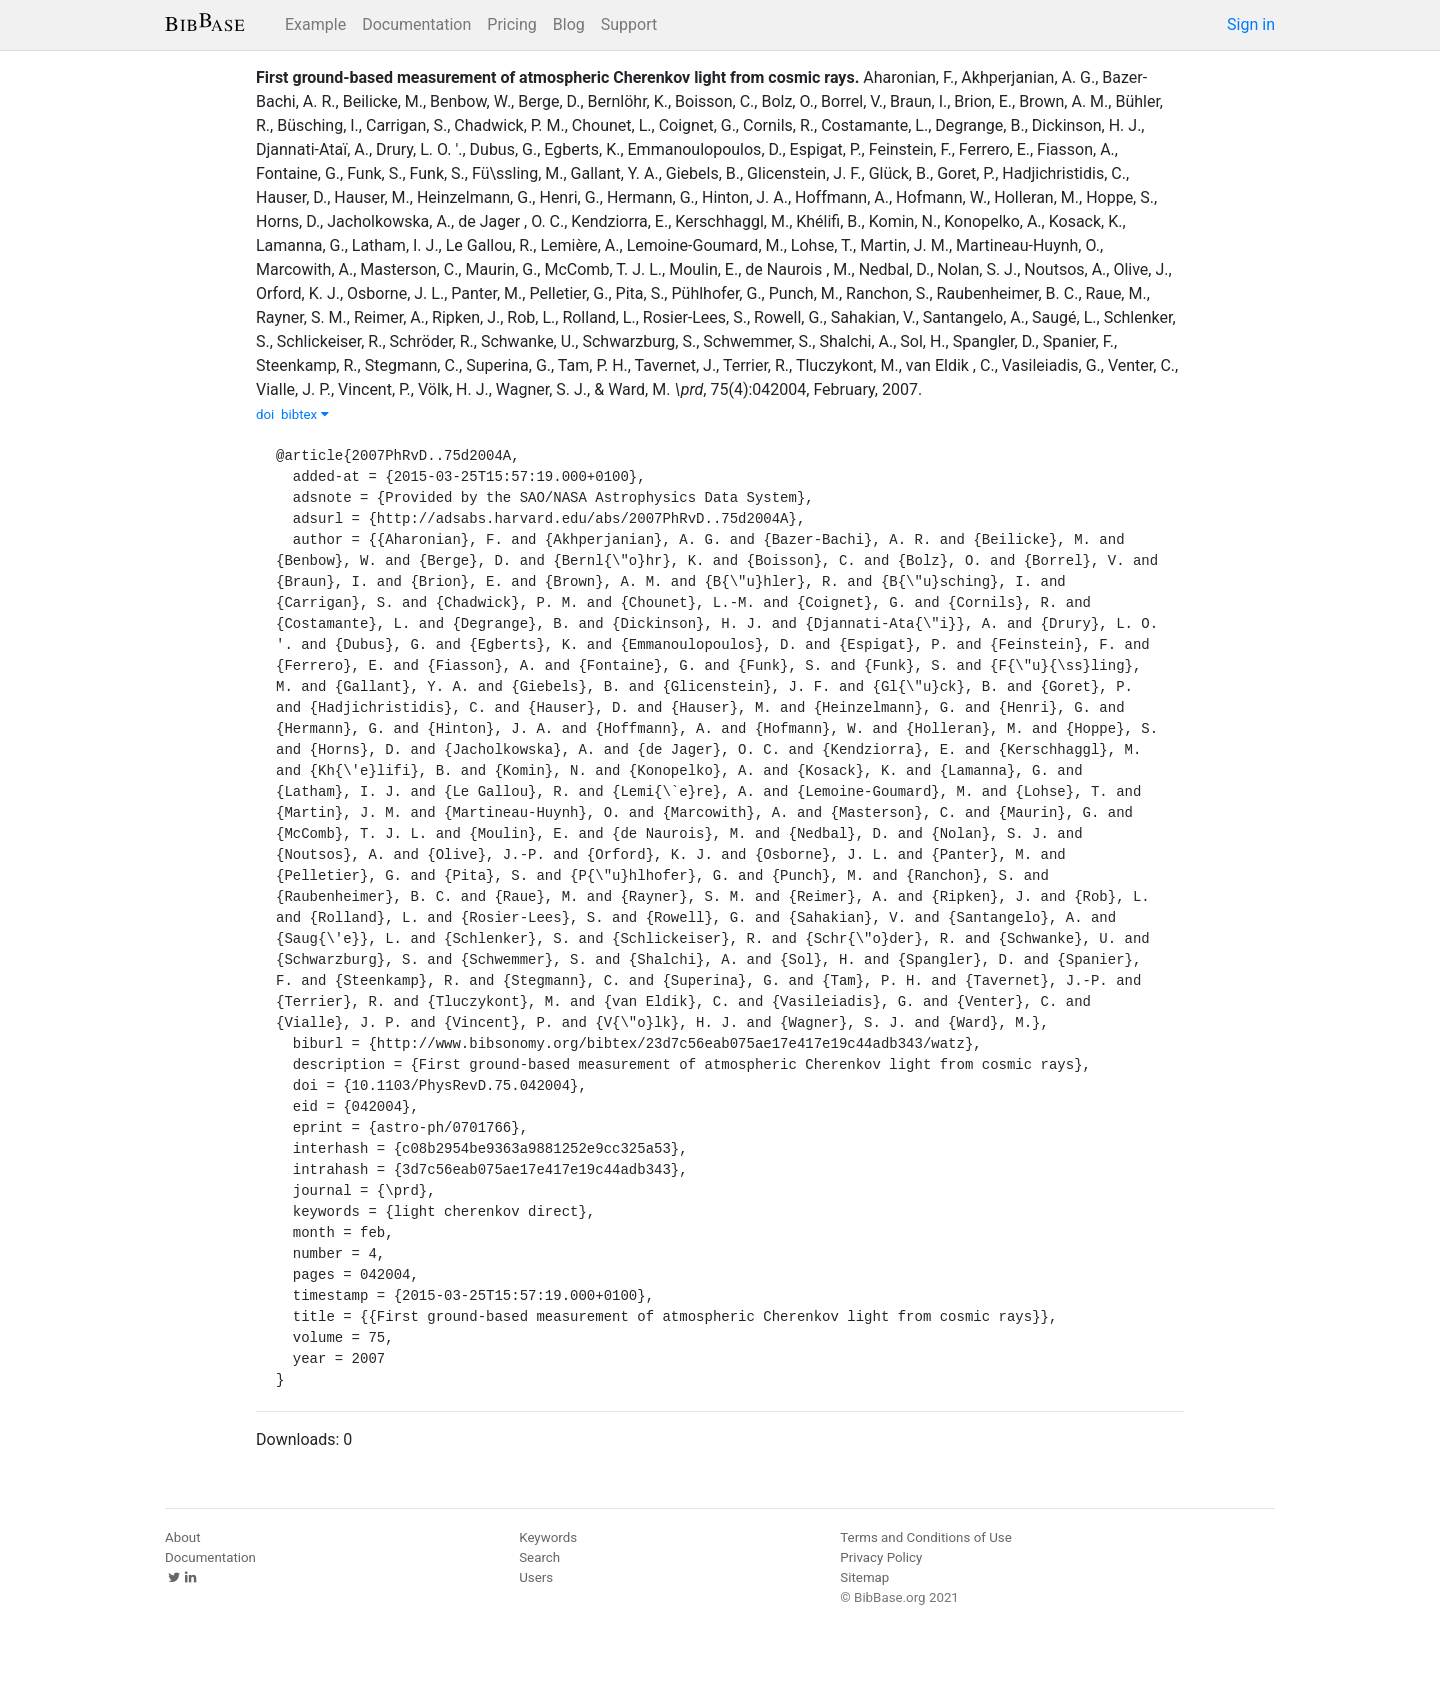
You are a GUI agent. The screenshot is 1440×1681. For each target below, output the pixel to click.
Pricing (512, 24)
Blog (569, 24)
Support (629, 24)
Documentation (416, 24)
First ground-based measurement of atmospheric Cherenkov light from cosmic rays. (557, 77)
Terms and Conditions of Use (925, 1537)
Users (536, 1577)
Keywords (548, 1537)
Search (539, 1557)
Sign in (1251, 24)
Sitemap (864, 1577)
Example (315, 24)
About (183, 1537)
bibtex (305, 414)
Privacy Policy (881, 1557)
